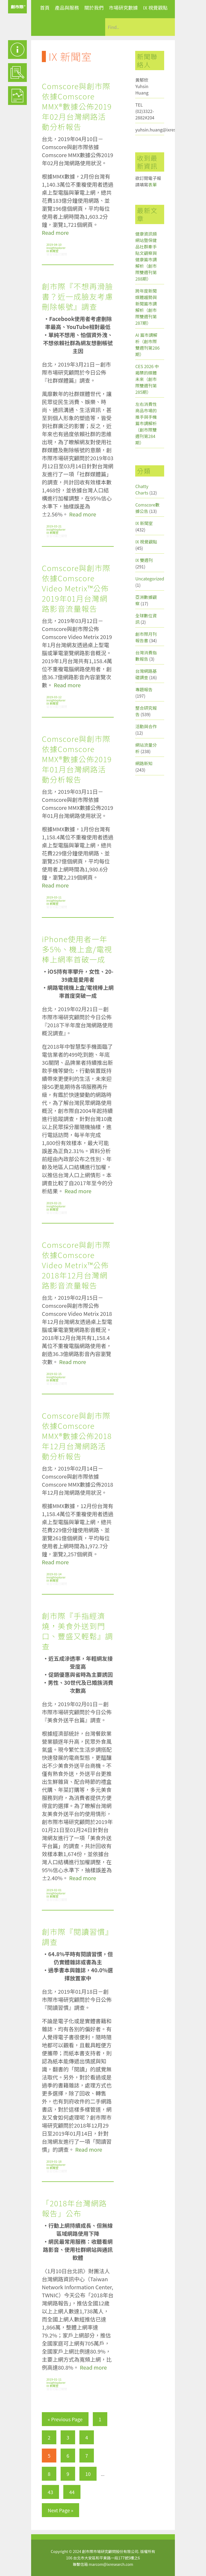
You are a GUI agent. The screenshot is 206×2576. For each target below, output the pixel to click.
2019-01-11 (53, 2379)
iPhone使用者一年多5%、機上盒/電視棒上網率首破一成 (77, 949)
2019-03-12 (53, 697)
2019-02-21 (53, 1203)
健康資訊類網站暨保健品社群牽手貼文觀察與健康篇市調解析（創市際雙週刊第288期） (146, 256)
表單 (152, 184)
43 (50, 2491)
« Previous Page (65, 2419)
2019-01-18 (53, 2161)
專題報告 (143, 689)
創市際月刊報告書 (146, 637)
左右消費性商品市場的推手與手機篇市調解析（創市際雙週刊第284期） (146, 423)
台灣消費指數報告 (146, 655)
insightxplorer (55, 247)
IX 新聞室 (52, 251)
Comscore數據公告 (147, 507)
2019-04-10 (53, 244)
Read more (55, 232)
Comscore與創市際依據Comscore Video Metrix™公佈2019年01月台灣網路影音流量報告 (76, 588)
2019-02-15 (53, 1374)
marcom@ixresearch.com (111, 2564)
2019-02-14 (53, 1574)
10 (88, 2473)
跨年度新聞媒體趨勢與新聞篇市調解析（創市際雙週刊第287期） (146, 307)
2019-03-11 (53, 897)
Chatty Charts (141, 489)
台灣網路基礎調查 (146, 674)
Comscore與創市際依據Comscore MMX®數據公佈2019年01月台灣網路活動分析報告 (77, 759)
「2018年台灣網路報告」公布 (74, 2208)
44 (72, 2491)
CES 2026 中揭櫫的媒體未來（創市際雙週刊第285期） (147, 379)
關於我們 (94, 7)
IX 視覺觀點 (155, 7)
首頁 (45, 7)
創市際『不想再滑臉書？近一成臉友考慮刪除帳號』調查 (77, 296)
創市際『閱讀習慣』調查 (77, 1936)
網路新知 (143, 763)
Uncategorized (149, 578)
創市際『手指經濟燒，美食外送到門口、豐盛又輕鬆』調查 (77, 1631)
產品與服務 (67, 7)
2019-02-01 (53, 1890)
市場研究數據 (123, 7)
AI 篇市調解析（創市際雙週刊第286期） (147, 344)
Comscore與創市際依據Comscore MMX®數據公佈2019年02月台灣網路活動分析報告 (77, 106)
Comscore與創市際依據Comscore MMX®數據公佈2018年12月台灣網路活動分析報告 (77, 1435)
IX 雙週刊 (144, 560)
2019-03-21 (53, 526)
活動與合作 (146, 726)
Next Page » (60, 2510)
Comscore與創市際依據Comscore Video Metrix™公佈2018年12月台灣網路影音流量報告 (76, 1265)
